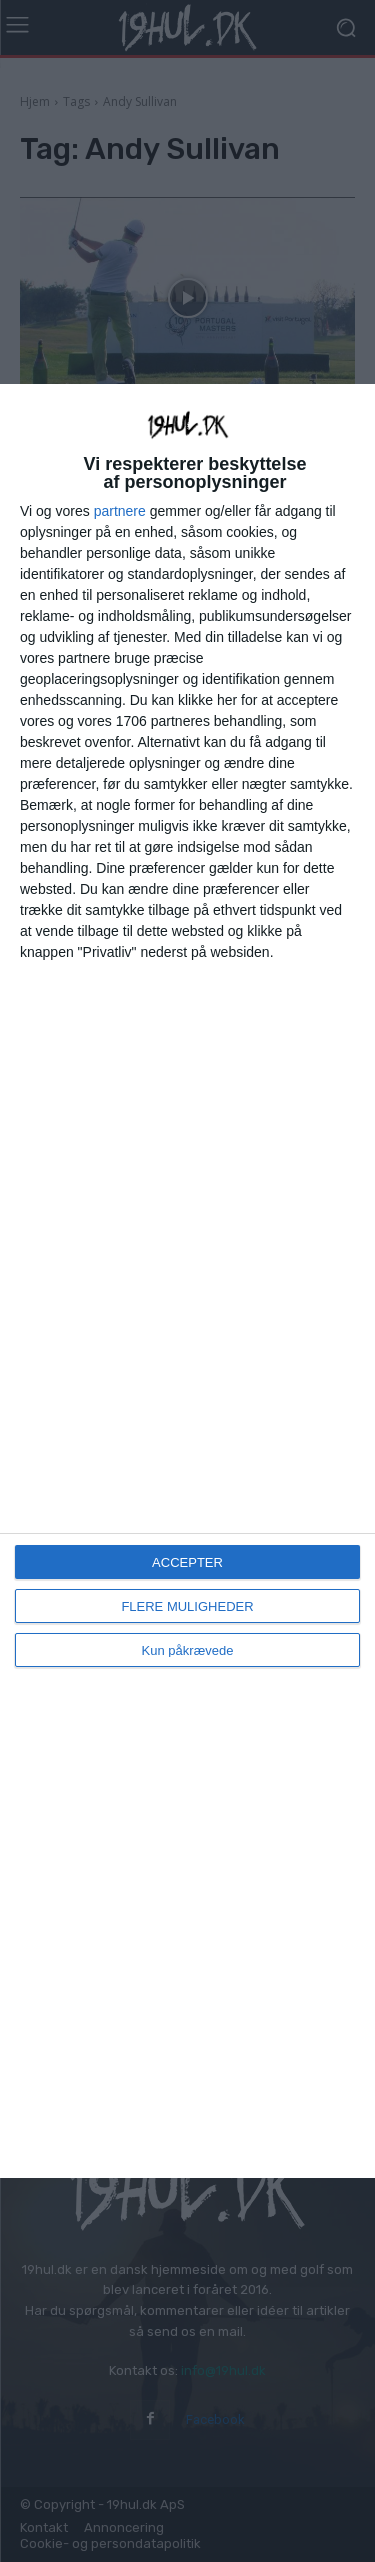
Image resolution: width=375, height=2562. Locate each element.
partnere (120, 511)
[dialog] (187, 1280)
